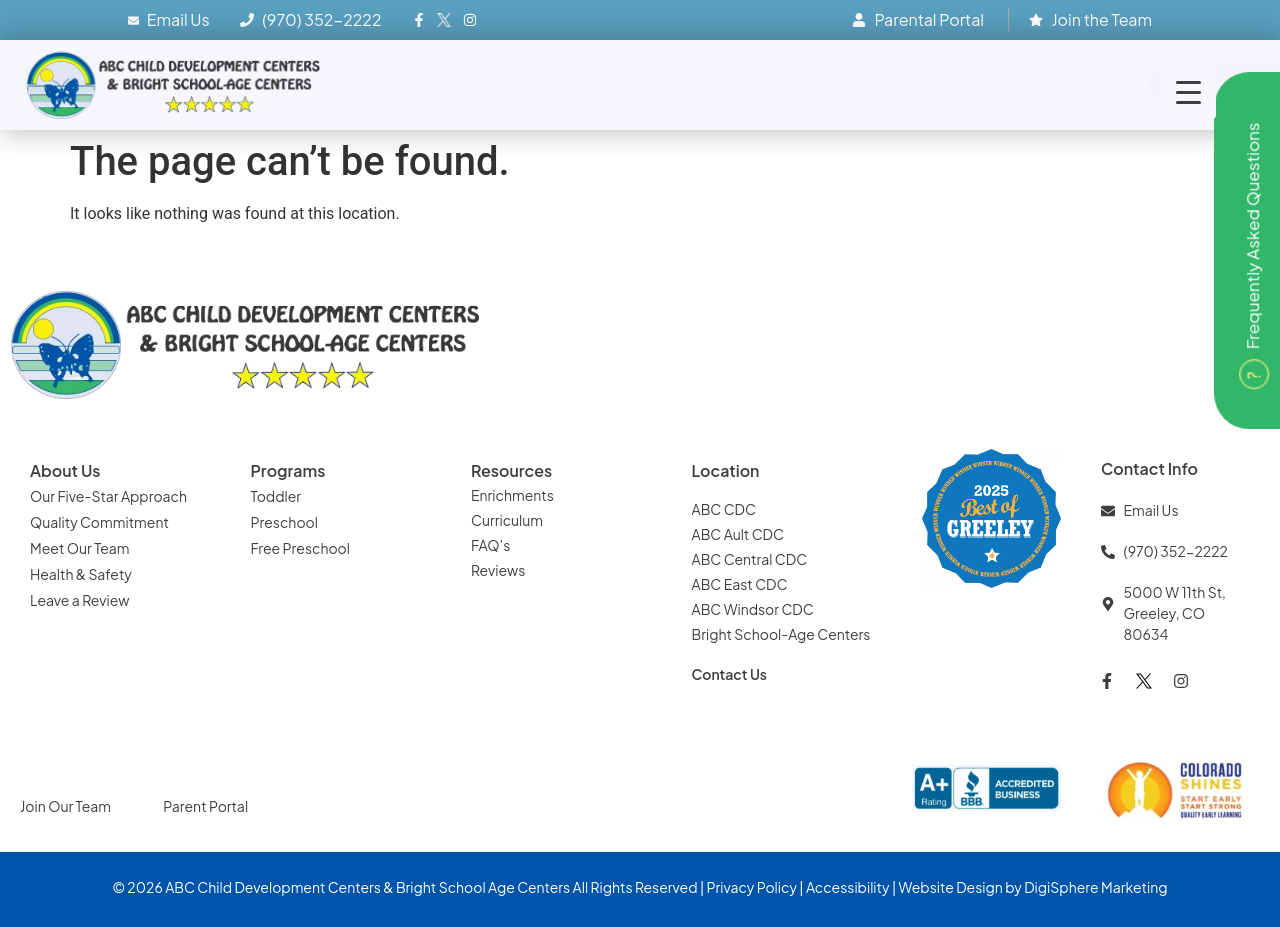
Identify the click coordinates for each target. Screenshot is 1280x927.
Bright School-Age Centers (781, 634)
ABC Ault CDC (738, 534)
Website (925, 887)
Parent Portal (205, 806)
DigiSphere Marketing (1095, 887)
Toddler (276, 496)
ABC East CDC (740, 584)
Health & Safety (82, 574)
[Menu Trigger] (1188, 92)
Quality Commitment (99, 522)
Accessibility (848, 887)
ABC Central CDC (750, 559)
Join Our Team (66, 806)
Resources (511, 470)
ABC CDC (724, 509)
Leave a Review (79, 600)
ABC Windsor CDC (753, 609)
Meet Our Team (80, 548)
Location (726, 470)
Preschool (284, 522)
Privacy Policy (752, 887)
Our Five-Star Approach (108, 496)
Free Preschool (302, 548)
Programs (288, 470)
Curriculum (507, 520)
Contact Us (730, 674)
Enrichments (512, 495)
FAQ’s (490, 545)
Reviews (499, 570)
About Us (65, 470)
